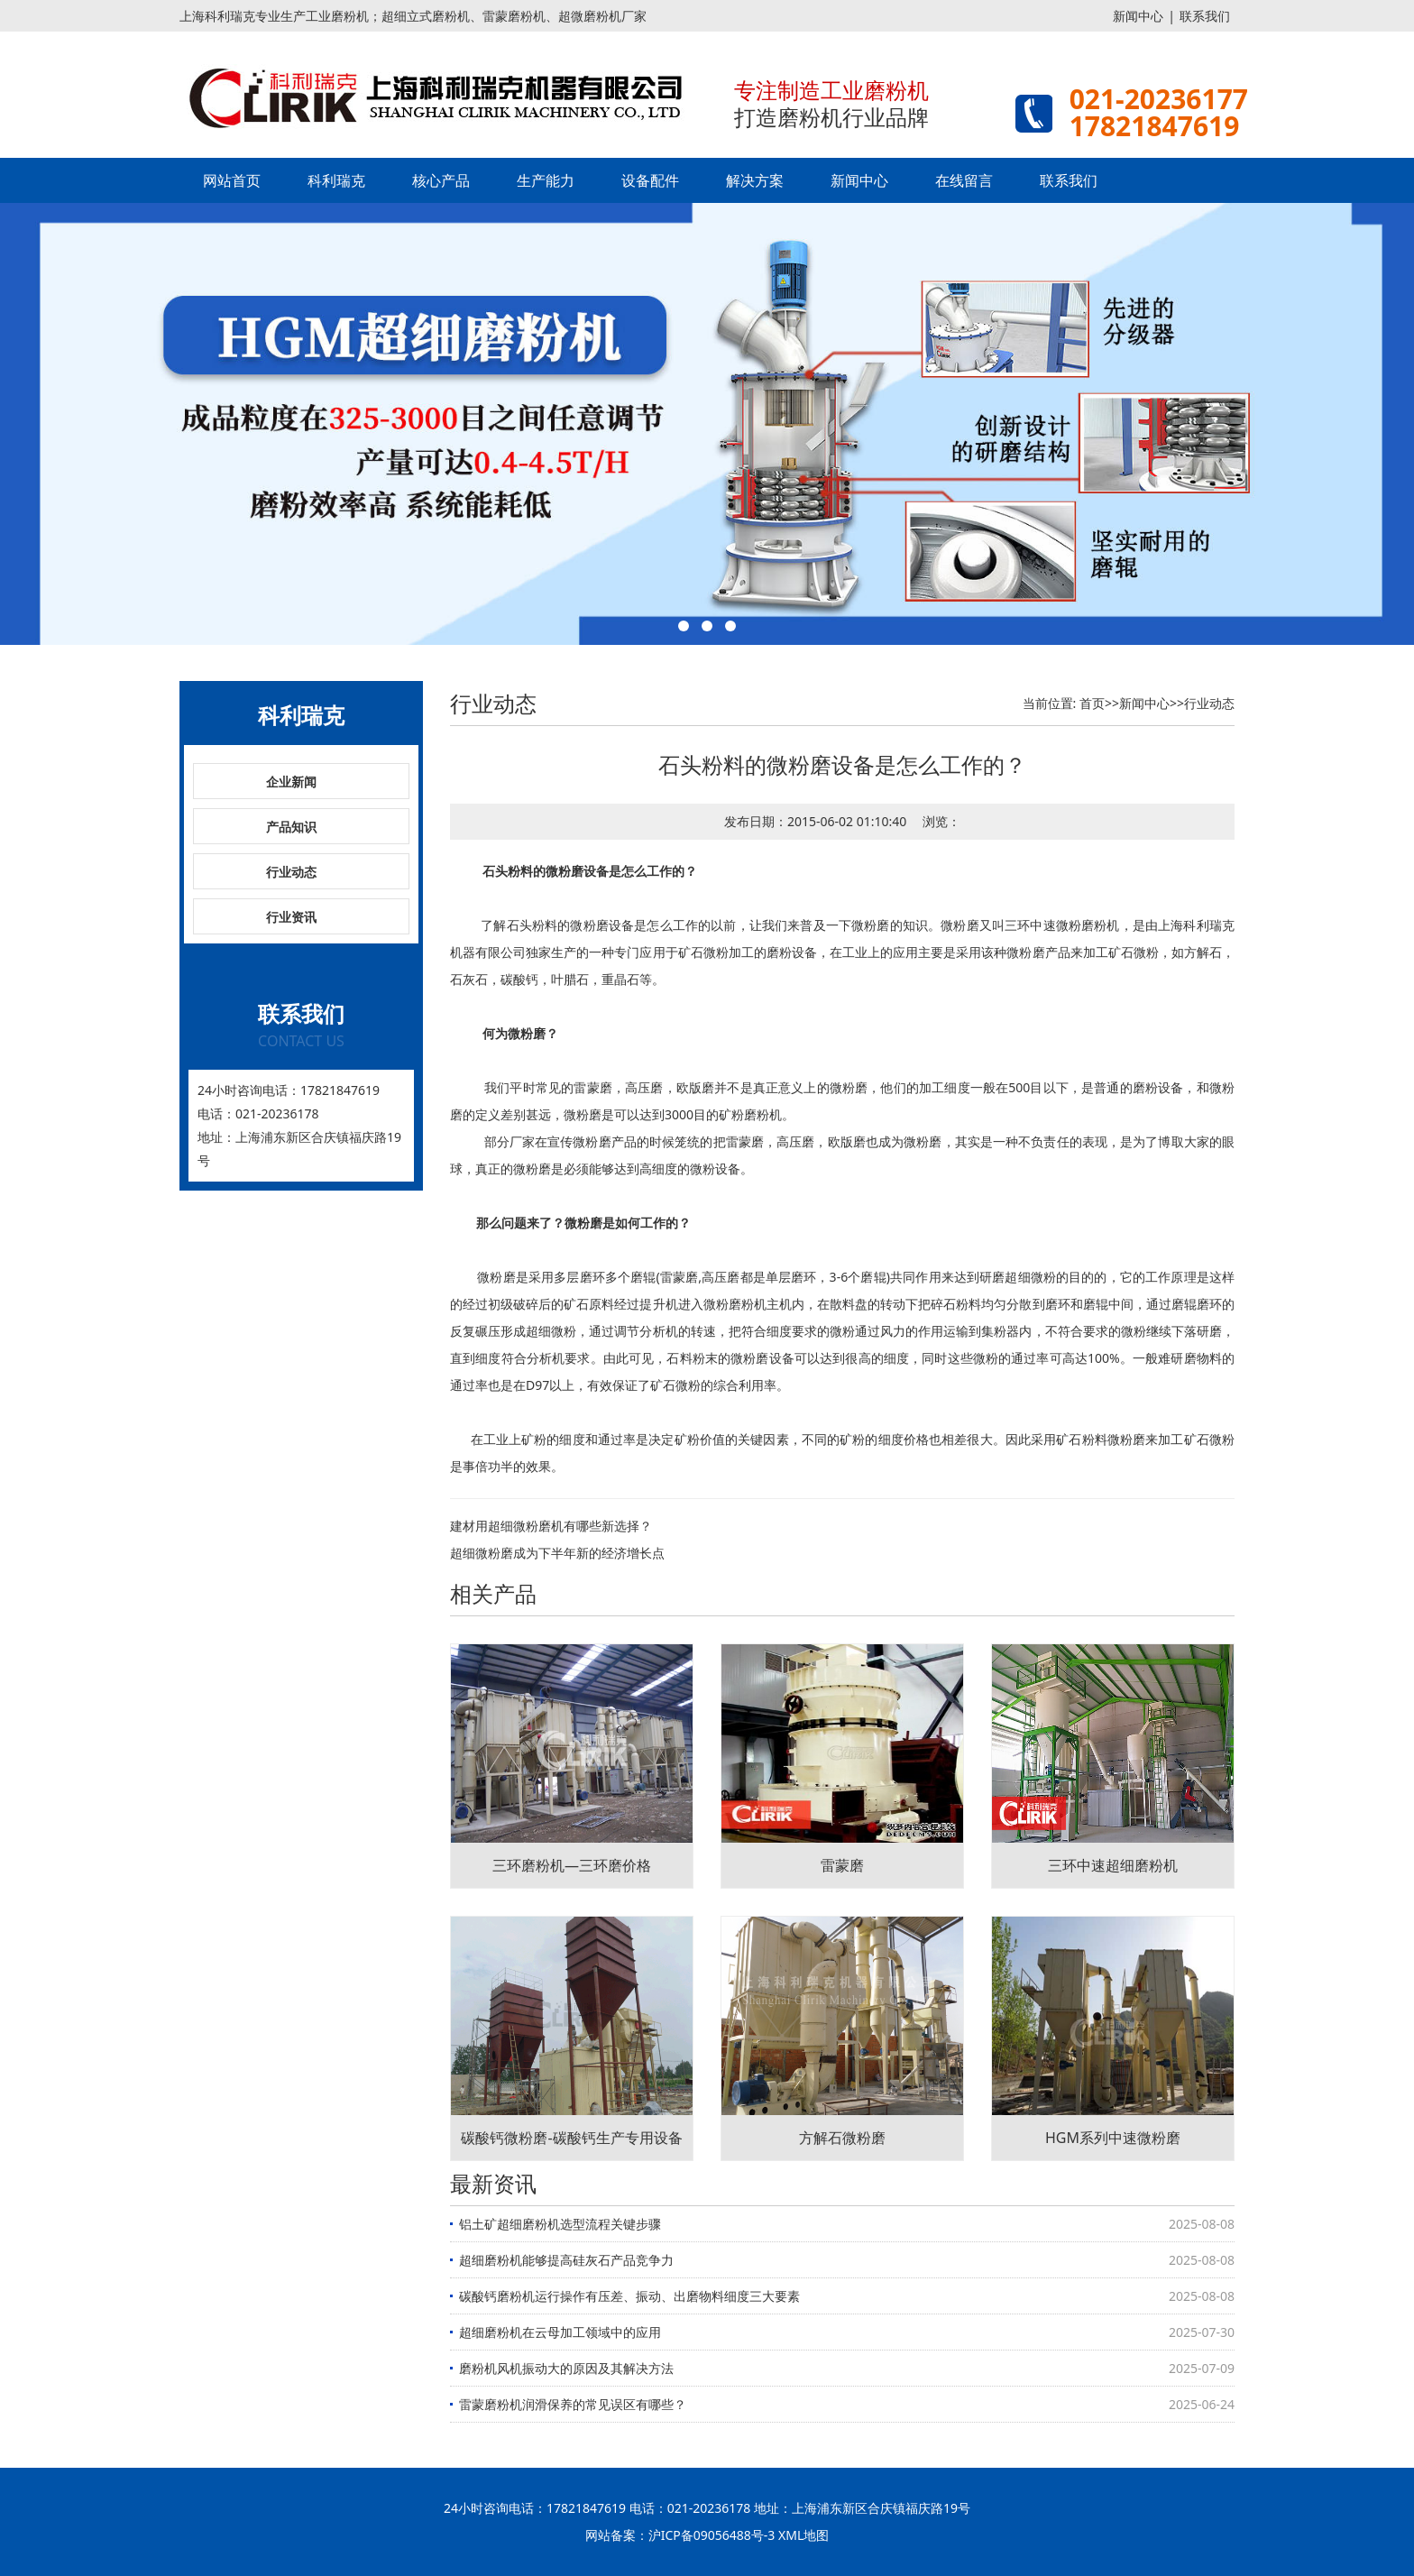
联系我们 (1205, 15)
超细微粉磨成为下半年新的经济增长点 (557, 1552)
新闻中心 (1138, 15)
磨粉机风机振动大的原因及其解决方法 (566, 2368)
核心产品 (441, 180)
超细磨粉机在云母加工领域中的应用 (560, 2332)
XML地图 (803, 2535)
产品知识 (291, 826)
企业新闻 (291, 781)
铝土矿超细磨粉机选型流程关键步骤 (560, 2223)
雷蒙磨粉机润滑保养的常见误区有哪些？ (572, 2404)
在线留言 (964, 180)
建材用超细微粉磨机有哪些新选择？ (551, 1525)
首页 (1092, 703)
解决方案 (755, 180)
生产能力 (545, 180)
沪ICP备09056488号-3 (712, 2535)
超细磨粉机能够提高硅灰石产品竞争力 (566, 2259)
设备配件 (650, 180)
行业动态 (291, 871)
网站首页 (232, 180)
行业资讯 (291, 916)
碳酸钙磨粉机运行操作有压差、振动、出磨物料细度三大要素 (629, 2296)
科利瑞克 (336, 180)
